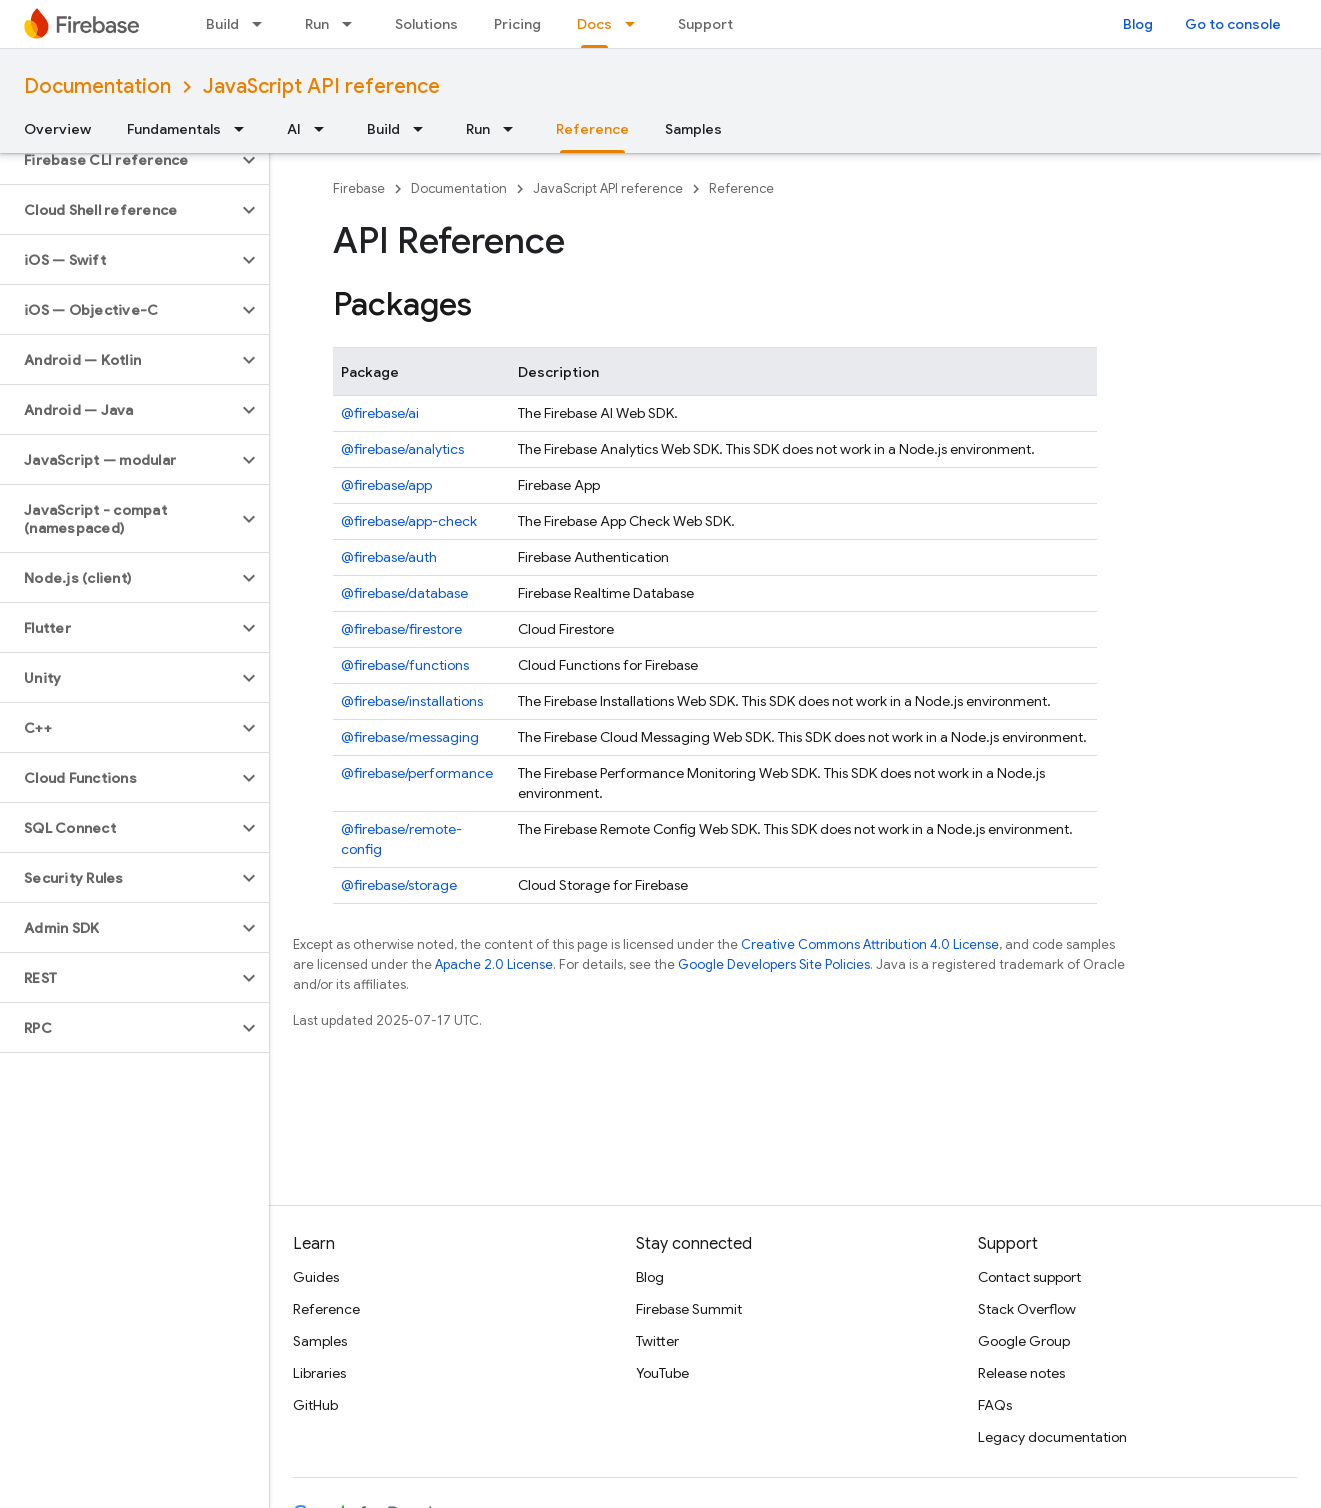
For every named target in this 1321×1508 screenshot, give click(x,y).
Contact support (1029, 1277)
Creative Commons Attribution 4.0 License (870, 944)
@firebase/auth (389, 557)
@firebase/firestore (401, 629)
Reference (741, 188)
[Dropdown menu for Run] (353, 24)
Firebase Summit (689, 1309)
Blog (1138, 24)
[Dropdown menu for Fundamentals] (245, 129)
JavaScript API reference (321, 86)
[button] (118, 160)
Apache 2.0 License (494, 964)
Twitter (657, 1341)
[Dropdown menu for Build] (263, 24)
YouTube (662, 1373)
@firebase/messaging (410, 737)
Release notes (1021, 1373)
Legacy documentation (1052, 1437)
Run (317, 24)
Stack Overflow (1027, 1309)
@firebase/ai (380, 413)
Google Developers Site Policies (774, 964)
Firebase (359, 188)
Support (705, 24)
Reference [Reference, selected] (592, 129)
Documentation (97, 86)
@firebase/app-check (409, 521)
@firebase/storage (399, 885)
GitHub (315, 1405)
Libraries (319, 1373)
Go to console (1233, 24)
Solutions (426, 24)
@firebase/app (386, 485)
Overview (57, 129)
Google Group (1024, 1341)
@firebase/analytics (402, 449)
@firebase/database (404, 593)
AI (294, 129)
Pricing (517, 24)
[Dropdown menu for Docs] (636, 24)
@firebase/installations (412, 701)
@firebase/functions (405, 665)
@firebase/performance (417, 773)
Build (222, 24)
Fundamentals (174, 129)
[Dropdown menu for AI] (325, 129)
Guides (316, 1277)
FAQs (995, 1405)
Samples (693, 129)
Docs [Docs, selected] (594, 24)
